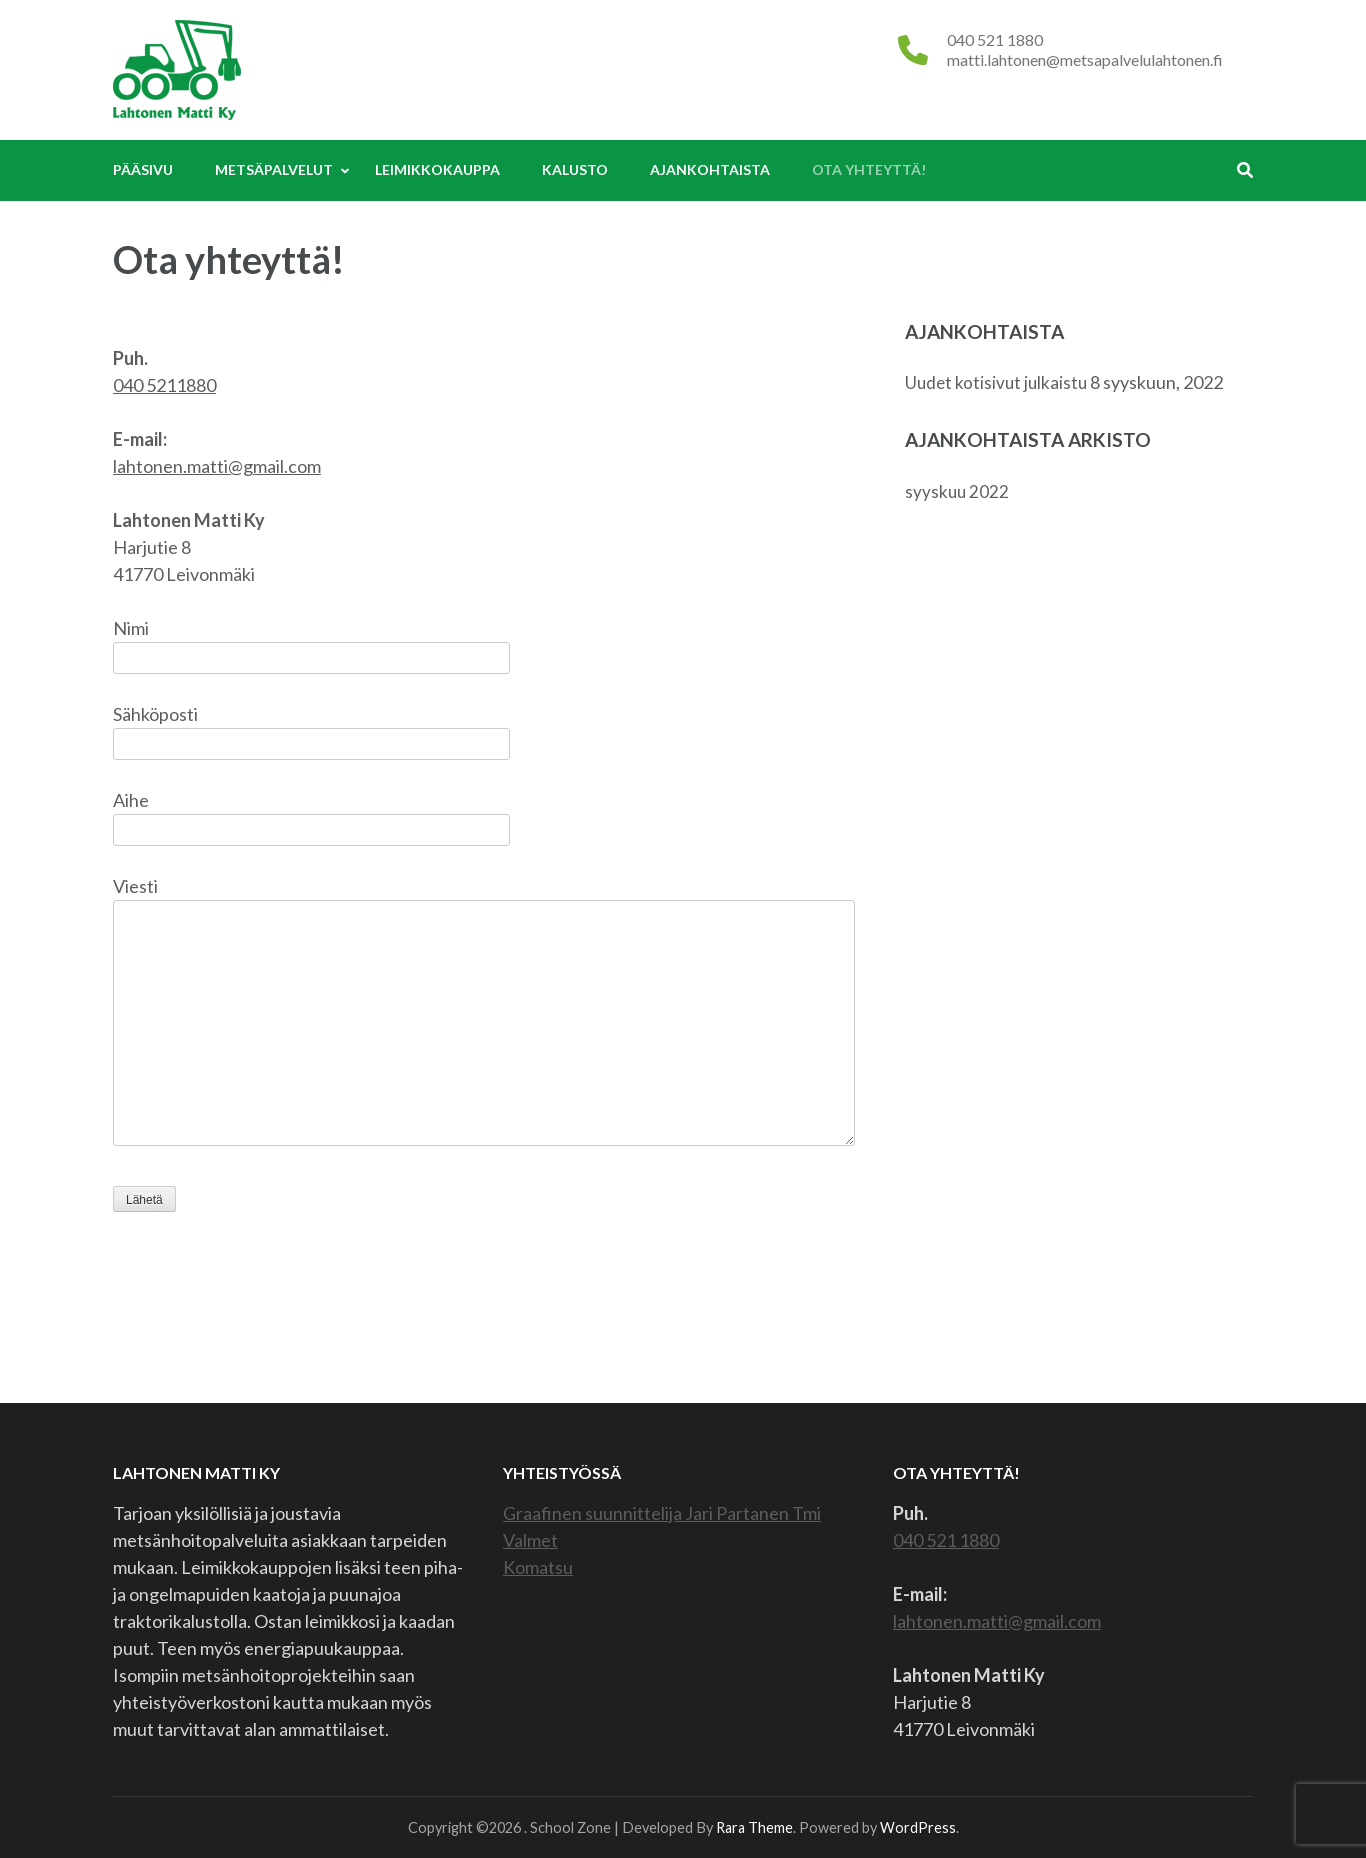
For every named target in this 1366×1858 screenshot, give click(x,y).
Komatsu (538, 1567)
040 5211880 (164, 385)
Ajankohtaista (710, 169)
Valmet (530, 1540)
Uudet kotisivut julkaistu (996, 382)
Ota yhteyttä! (869, 169)
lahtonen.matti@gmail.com (217, 466)
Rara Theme (754, 1827)
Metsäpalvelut (274, 169)
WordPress (918, 1827)
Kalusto (575, 169)
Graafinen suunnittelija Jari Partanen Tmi (662, 1513)
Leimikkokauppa (437, 169)
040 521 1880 (995, 39)
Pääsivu (143, 169)
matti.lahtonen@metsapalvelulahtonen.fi (1085, 59)
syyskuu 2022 (957, 491)
